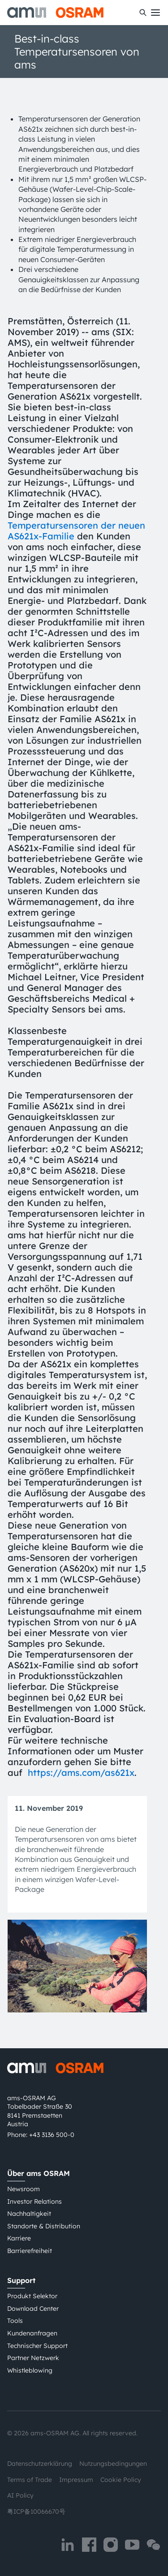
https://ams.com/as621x (81, 1772)
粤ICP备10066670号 (36, 2511)
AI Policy (20, 2495)
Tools (15, 2321)
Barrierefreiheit (29, 2251)
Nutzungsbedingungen (113, 2464)
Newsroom (23, 2189)
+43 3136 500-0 (51, 2135)
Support (21, 2280)
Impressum (76, 2480)
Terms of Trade (29, 2480)
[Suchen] (143, 12)
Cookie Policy (120, 2480)
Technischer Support (37, 2346)
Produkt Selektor (32, 2296)
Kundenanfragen (32, 2333)
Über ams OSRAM (38, 2173)
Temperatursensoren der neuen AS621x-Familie (76, 531)
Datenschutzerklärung (39, 2464)
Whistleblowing (29, 2370)
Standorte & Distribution (43, 2226)
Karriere (19, 2238)
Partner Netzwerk (33, 2358)
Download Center (33, 2309)
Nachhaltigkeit (29, 2214)
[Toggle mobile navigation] (155, 12)
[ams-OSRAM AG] (55, 12)
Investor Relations (34, 2201)
